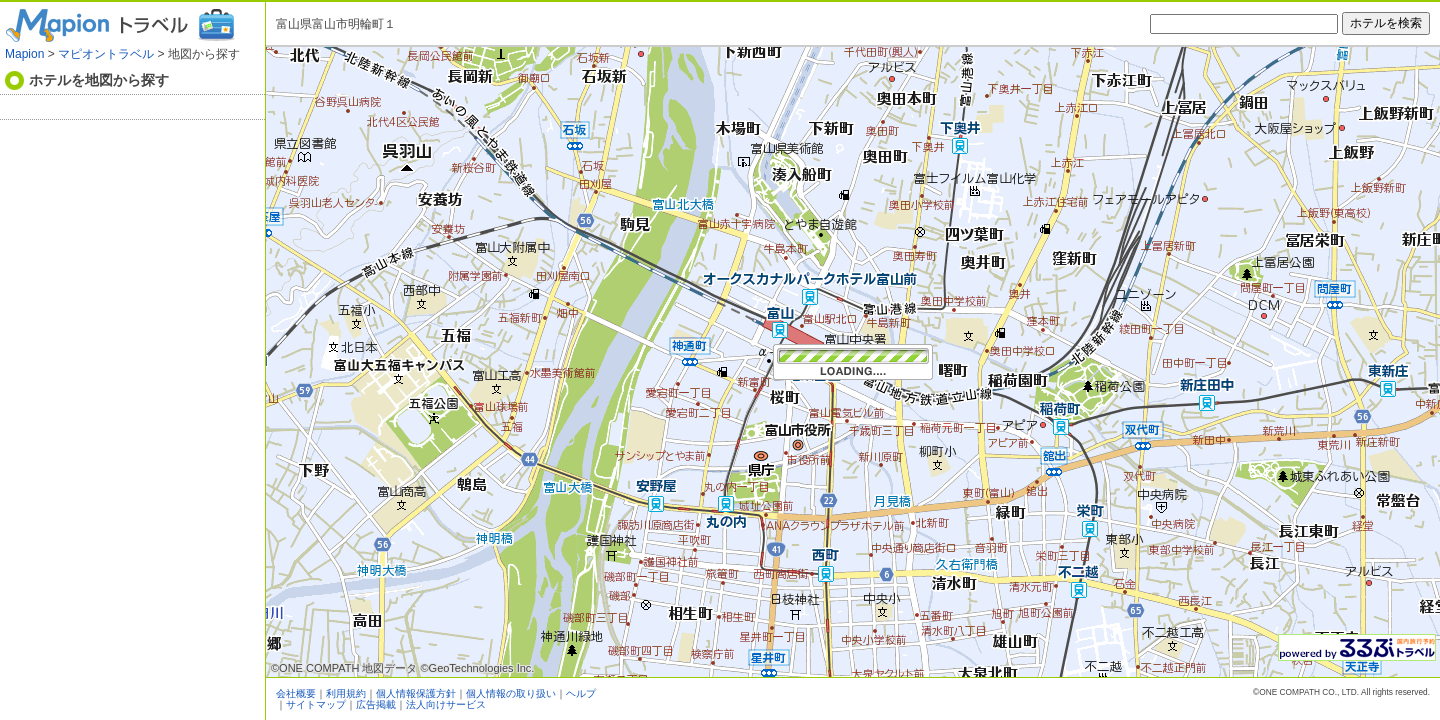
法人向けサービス (446, 704)
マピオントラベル (106, 54)
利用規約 (346, 693)
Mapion (24, 54)
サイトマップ (316, 704)
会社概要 (296, 693)
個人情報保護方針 (416, 693)
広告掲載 (376, 704)
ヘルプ (581, 693)
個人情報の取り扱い (511, 693)
